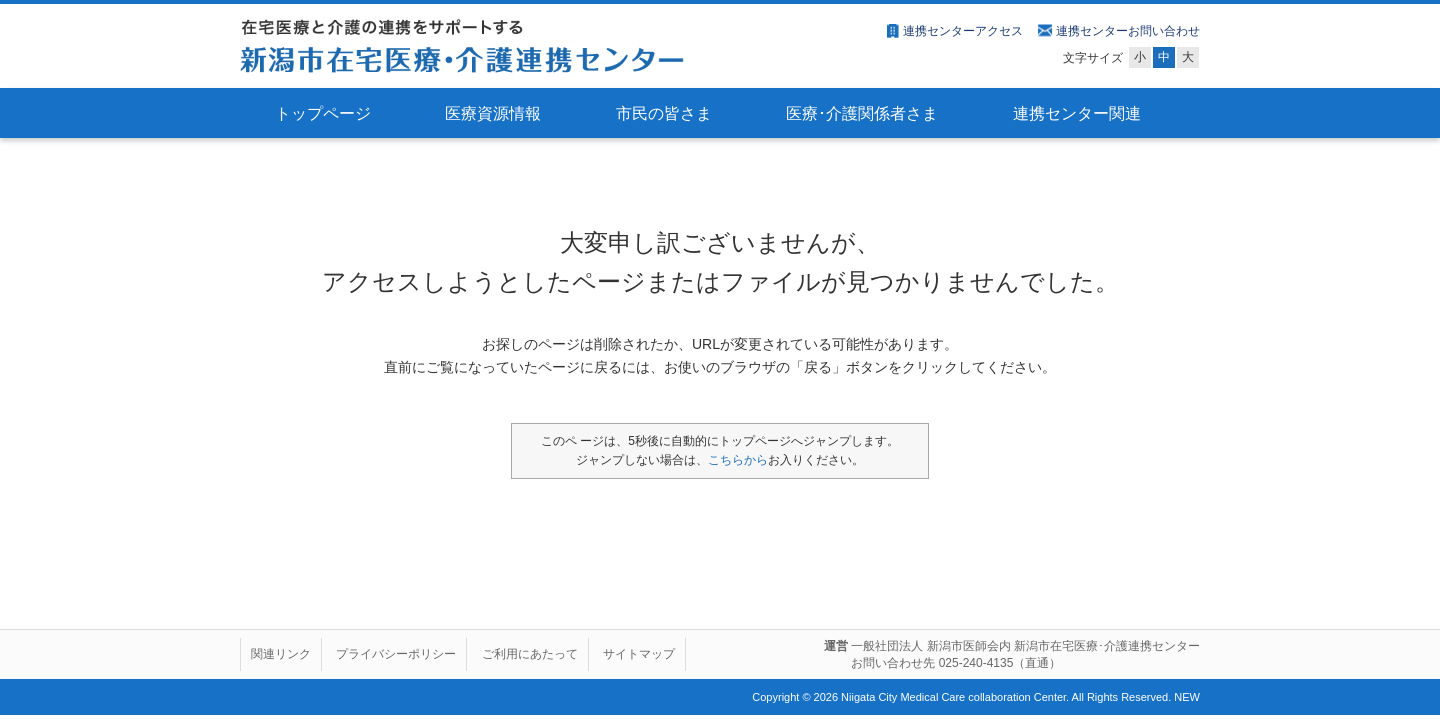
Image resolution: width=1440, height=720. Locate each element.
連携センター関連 (1077, 113)
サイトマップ (639, 654)
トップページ (323, 113)
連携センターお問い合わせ (1128, 31)
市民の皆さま (664, 113)
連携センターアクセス (963, 31)
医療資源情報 (493, 113)
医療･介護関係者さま (862, 113)
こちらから (738, 460)
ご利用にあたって (530, 654)
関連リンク (281, 654)
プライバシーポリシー (396, 654)
